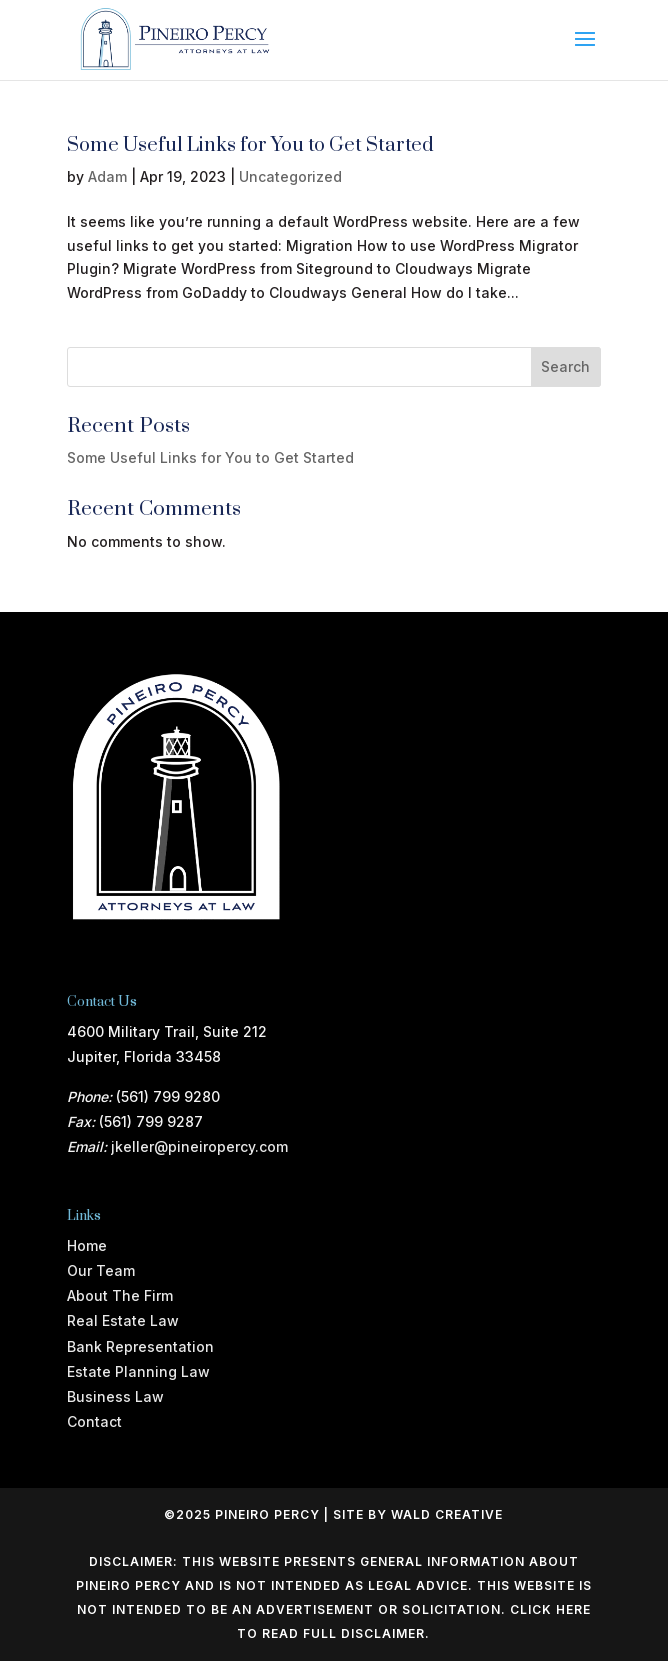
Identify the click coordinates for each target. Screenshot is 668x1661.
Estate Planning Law (138, 1371)
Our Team (101, 1270)
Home (87, 1245)
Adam (107, 176)
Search (565, 366)
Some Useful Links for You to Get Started (250, 145)
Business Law (115, 1396)
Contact (94, 1421)
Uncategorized (290, 176)
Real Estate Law (123, 1320)
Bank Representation (140, 1346)
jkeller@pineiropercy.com (199, 1146)
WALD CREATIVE (447, 1514)
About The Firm (120, 1295)
